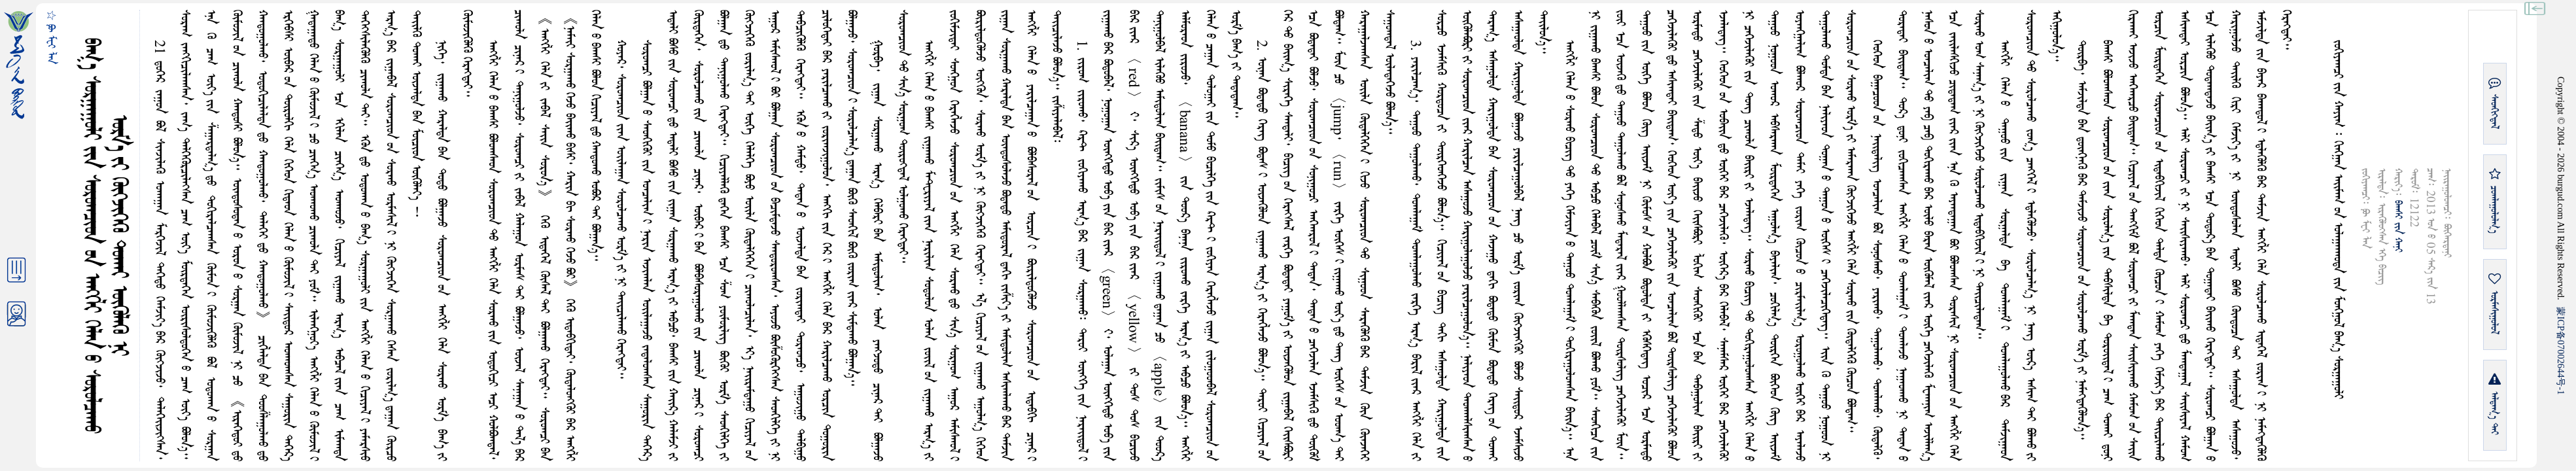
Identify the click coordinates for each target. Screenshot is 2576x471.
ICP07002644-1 (2561, 350)
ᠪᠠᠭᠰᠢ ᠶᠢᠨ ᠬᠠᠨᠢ (2397, 226)
